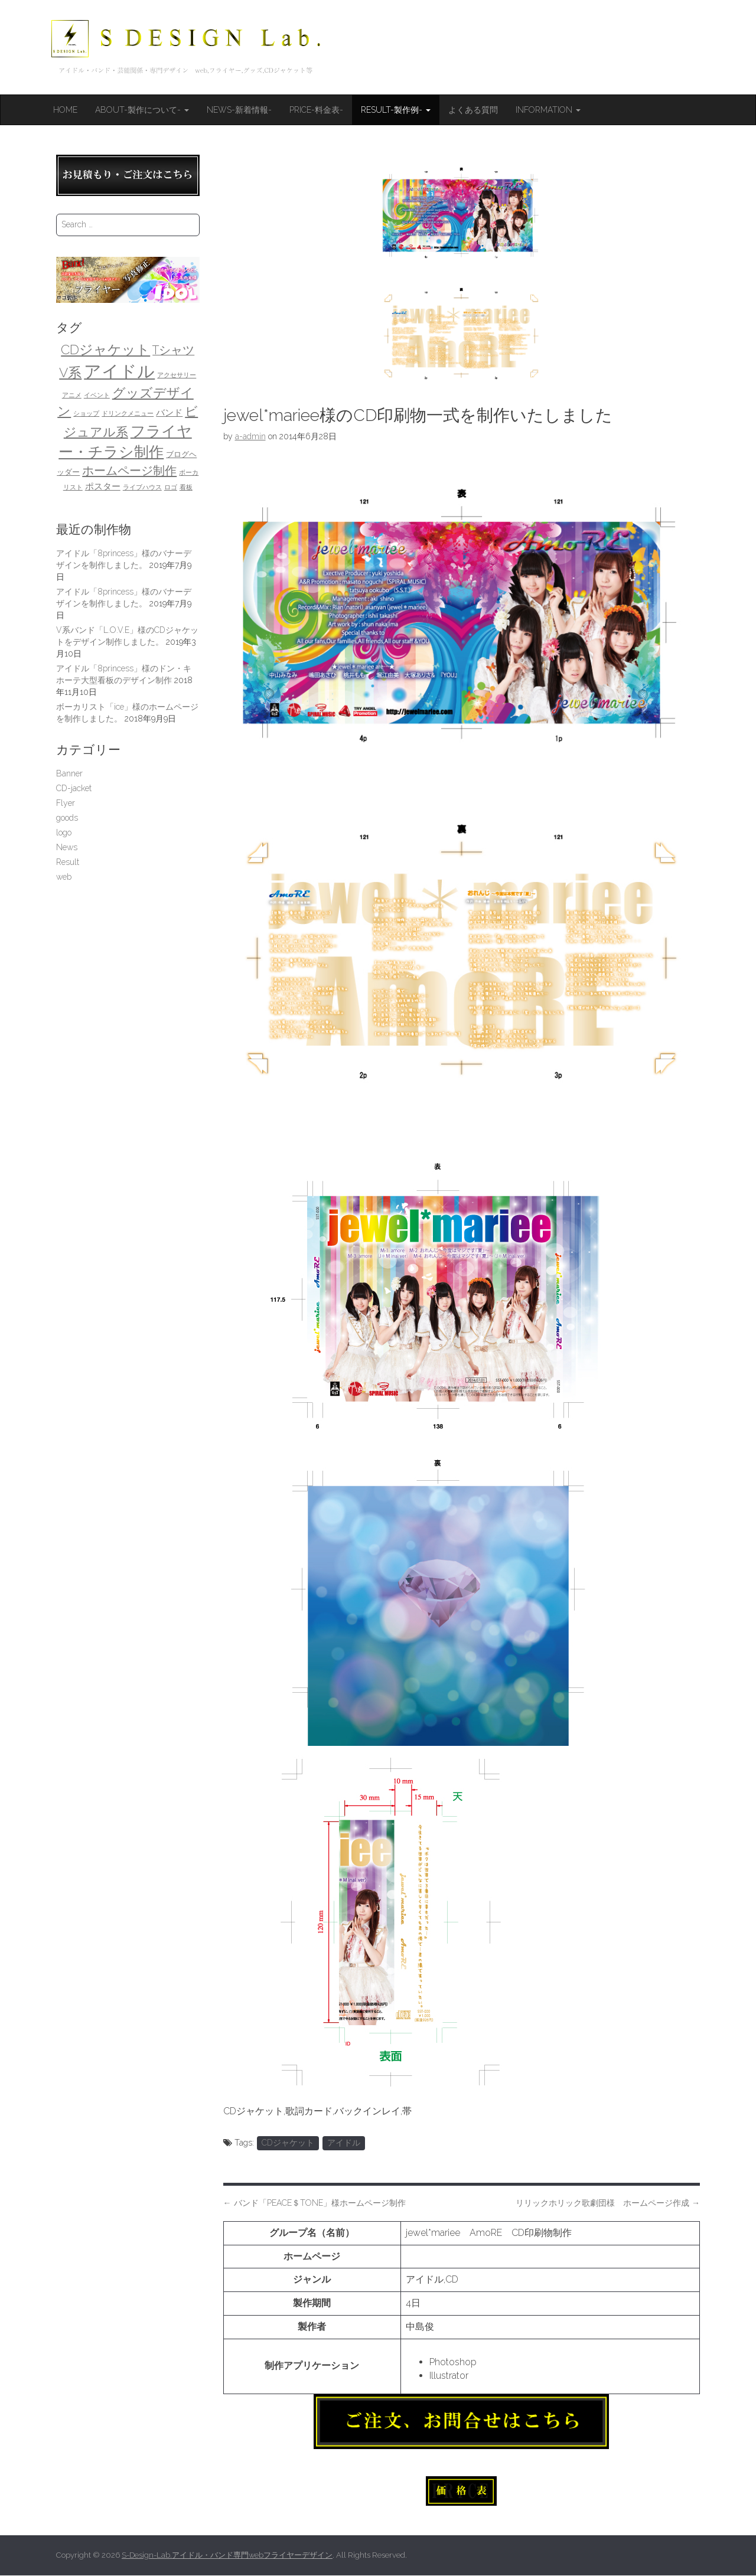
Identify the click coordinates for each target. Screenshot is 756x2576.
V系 (70, 372)
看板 (186, 487)
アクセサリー (176, 374)
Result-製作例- (396, 110)
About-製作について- (142, 110)
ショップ (86, 413)
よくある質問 (473, 110)
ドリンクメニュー (128, 413)
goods (67, 817)
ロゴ (170, 487)
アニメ (72, 395)
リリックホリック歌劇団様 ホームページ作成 (608, 2203)
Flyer (65, 803)
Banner (69, 773)
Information (548, 110)
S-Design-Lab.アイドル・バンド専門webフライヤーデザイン (227, 2555)
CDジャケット (288, 2142)
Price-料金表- (316, 110)
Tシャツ (173, 350)
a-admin (250, 436)
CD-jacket (74, 788)
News (66, 847)
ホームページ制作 (129, 470)
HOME (65, 110)
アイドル (343, 2142)
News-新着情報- (239, 110)
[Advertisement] (128, 1078)
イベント (97, 395)
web (63, 876)
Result (67, 862)
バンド (169, 412)
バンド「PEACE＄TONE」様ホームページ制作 (314, 2203)
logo (63, 832)
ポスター (102, 486)
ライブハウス (142, 487)
